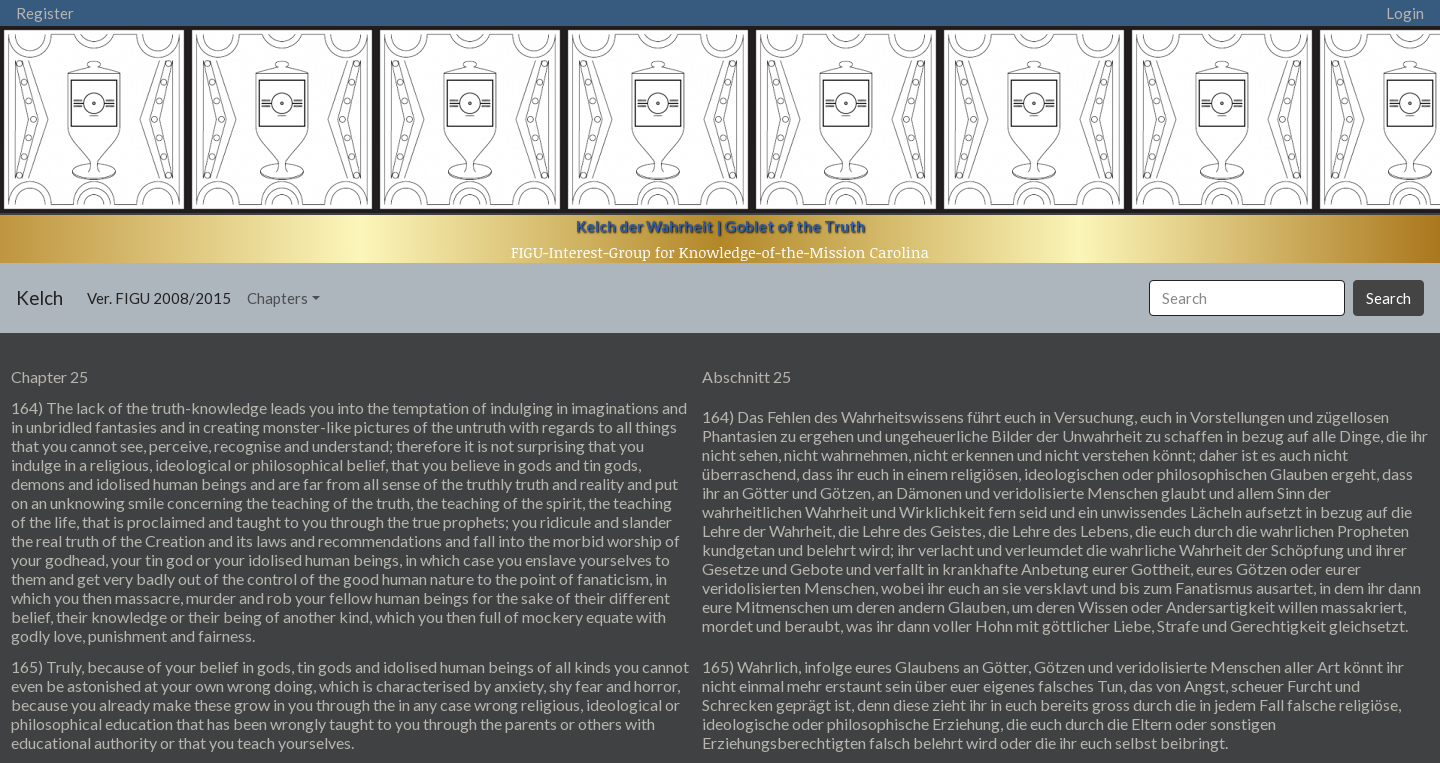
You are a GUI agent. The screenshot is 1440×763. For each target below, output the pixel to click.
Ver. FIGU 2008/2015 (163, 296)
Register (45, 13)
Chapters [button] (277, 298)
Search (1388, 298)
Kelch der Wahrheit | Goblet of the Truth (720, 226)
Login (1405, 13)
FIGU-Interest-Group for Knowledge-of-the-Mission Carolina (720, 252)
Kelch (39, 297)
